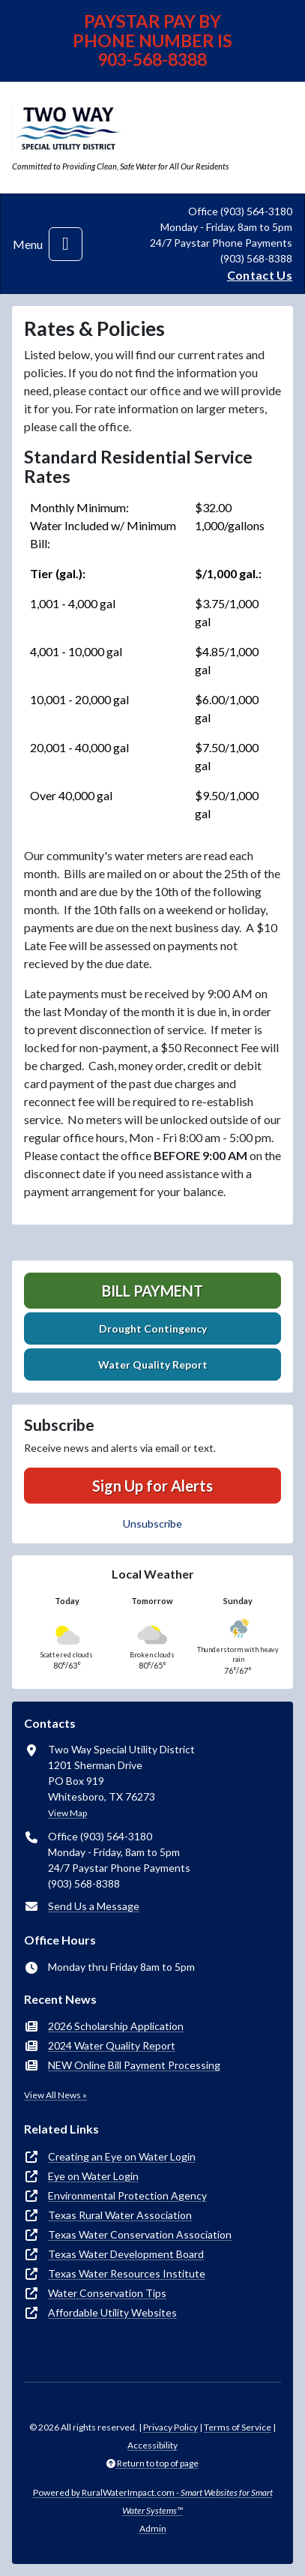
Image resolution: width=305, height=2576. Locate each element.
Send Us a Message (93, 1906)
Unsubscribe (152, 1523)
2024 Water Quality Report (111, 2045)
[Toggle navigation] (65, 244)
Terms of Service (237, 2427)
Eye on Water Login (93, 2176)
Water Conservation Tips (107, 2293)
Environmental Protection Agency (127, 2195)
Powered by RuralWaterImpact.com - (153, 2501)
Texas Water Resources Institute (126, 2273)
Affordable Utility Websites (112, 2312)
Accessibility (152, 2445)
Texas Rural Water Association (120, 2215)
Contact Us (259, 275)
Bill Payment (152, 1291)
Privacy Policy (170, 2427)
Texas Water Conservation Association (140, 2234)
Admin (152, 2528)
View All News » (55, 2095)
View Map (67, 1813)
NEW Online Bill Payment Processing (134, 2065)
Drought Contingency (153, 1328)
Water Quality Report (153, 1364)
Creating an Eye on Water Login (122, 2156)
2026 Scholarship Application (116, 2026)
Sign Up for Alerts (152, 1486)
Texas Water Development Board (126, 2254)
